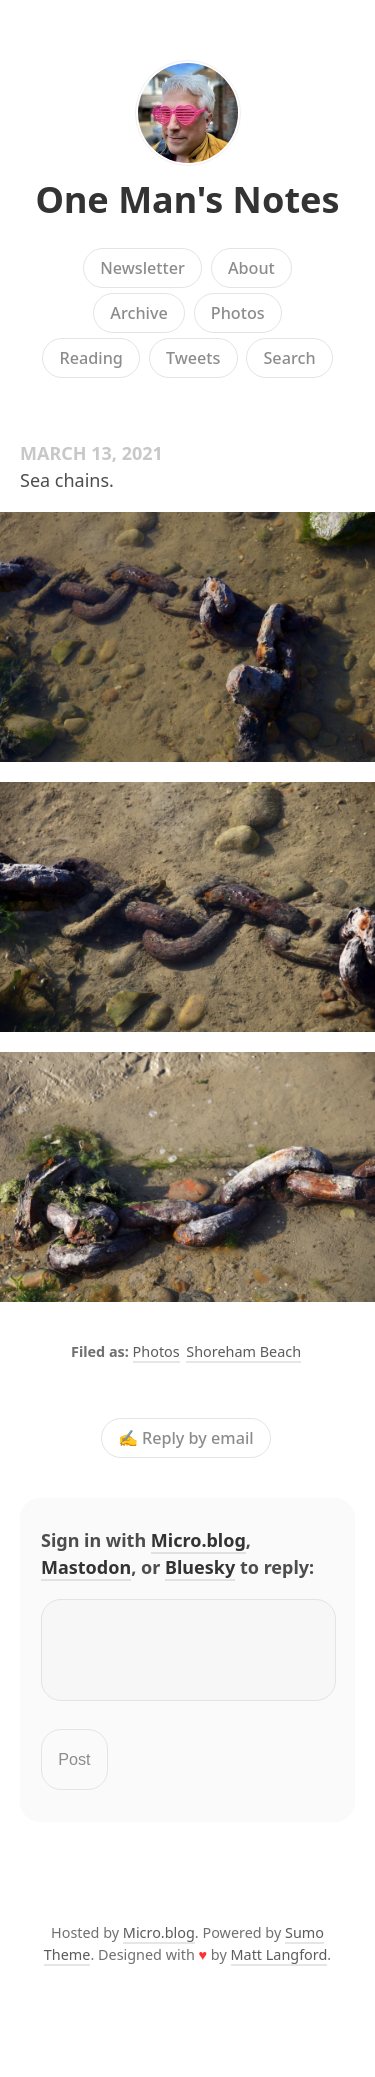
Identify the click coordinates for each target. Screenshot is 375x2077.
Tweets (193, 358)
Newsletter (142, 268)
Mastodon (86, 1567)
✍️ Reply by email (186, 1438)
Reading (90, 358)
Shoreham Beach (243, 1351)
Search (289, 358)
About (251, 268)
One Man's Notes (187, 199)
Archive (138, 313)
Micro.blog (198, 1540)
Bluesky (200, 1567)
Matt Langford (279, 1966)
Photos (238, 313)
